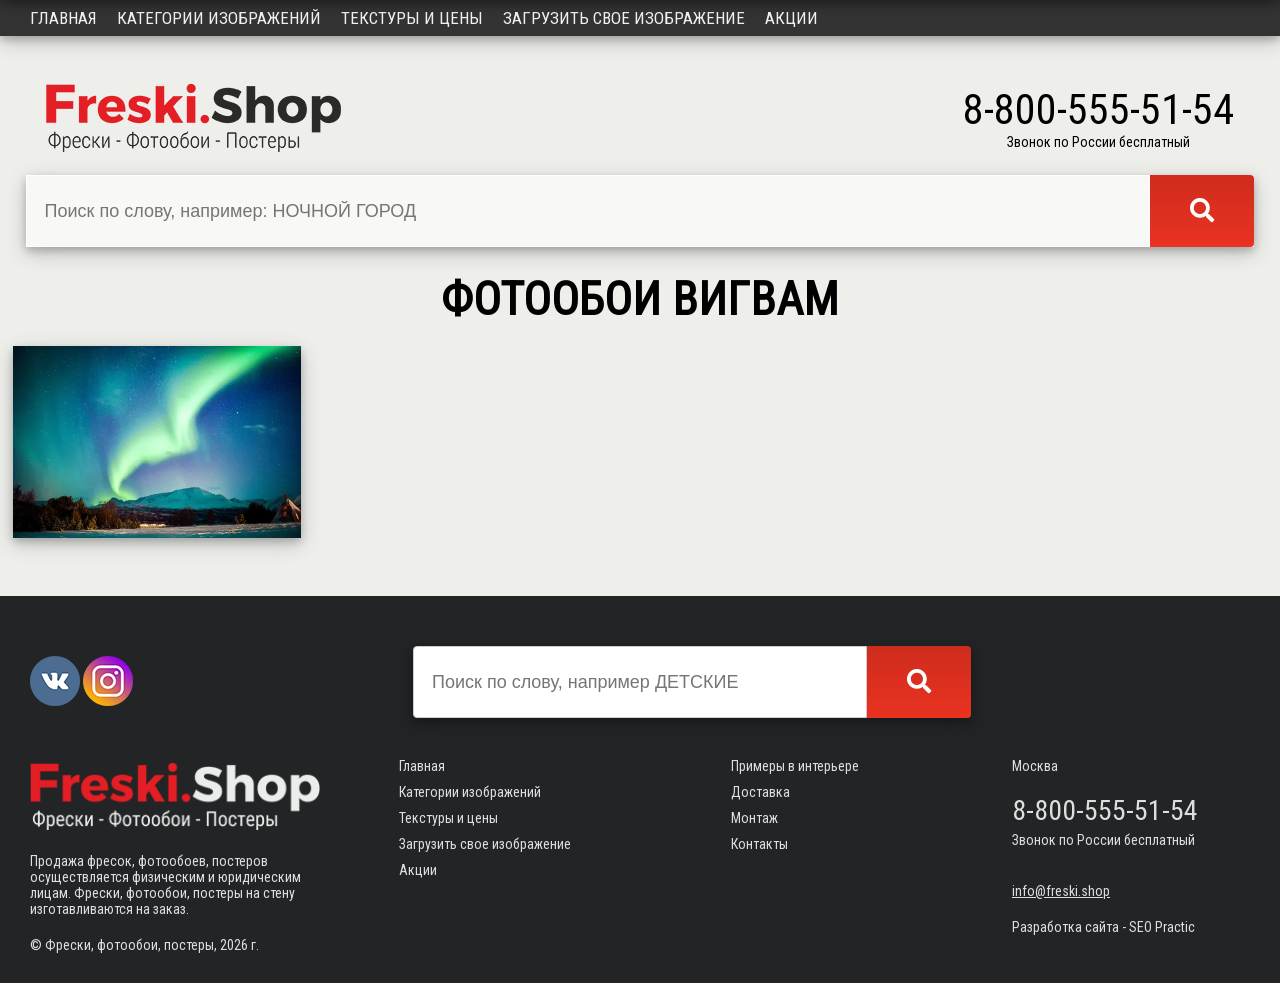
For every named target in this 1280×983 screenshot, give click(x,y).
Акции (791, 18)
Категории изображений (219, 18)
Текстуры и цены (412, 18)
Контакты (759, 844)
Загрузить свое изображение (624, 18)
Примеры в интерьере (795, 766)
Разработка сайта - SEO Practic (1103, 927)
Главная (63, 18)
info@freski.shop (1061, 891)
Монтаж (754, 818)
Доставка (760, 792)
